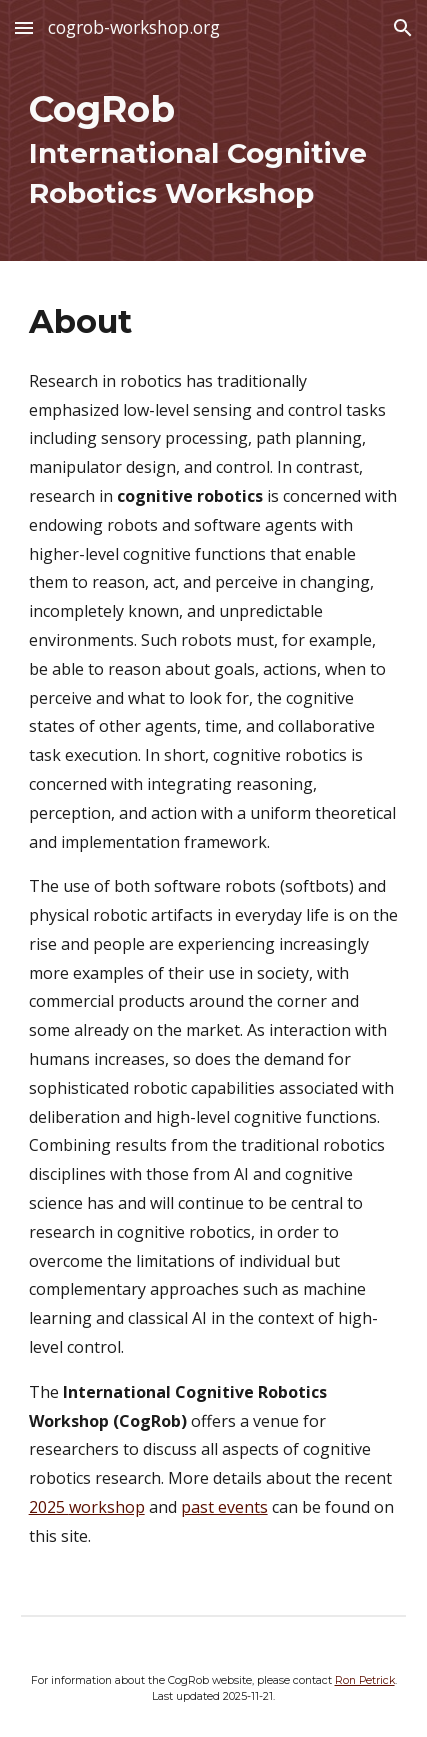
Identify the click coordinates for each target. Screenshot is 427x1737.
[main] (214, 158)
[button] (24, 27)
